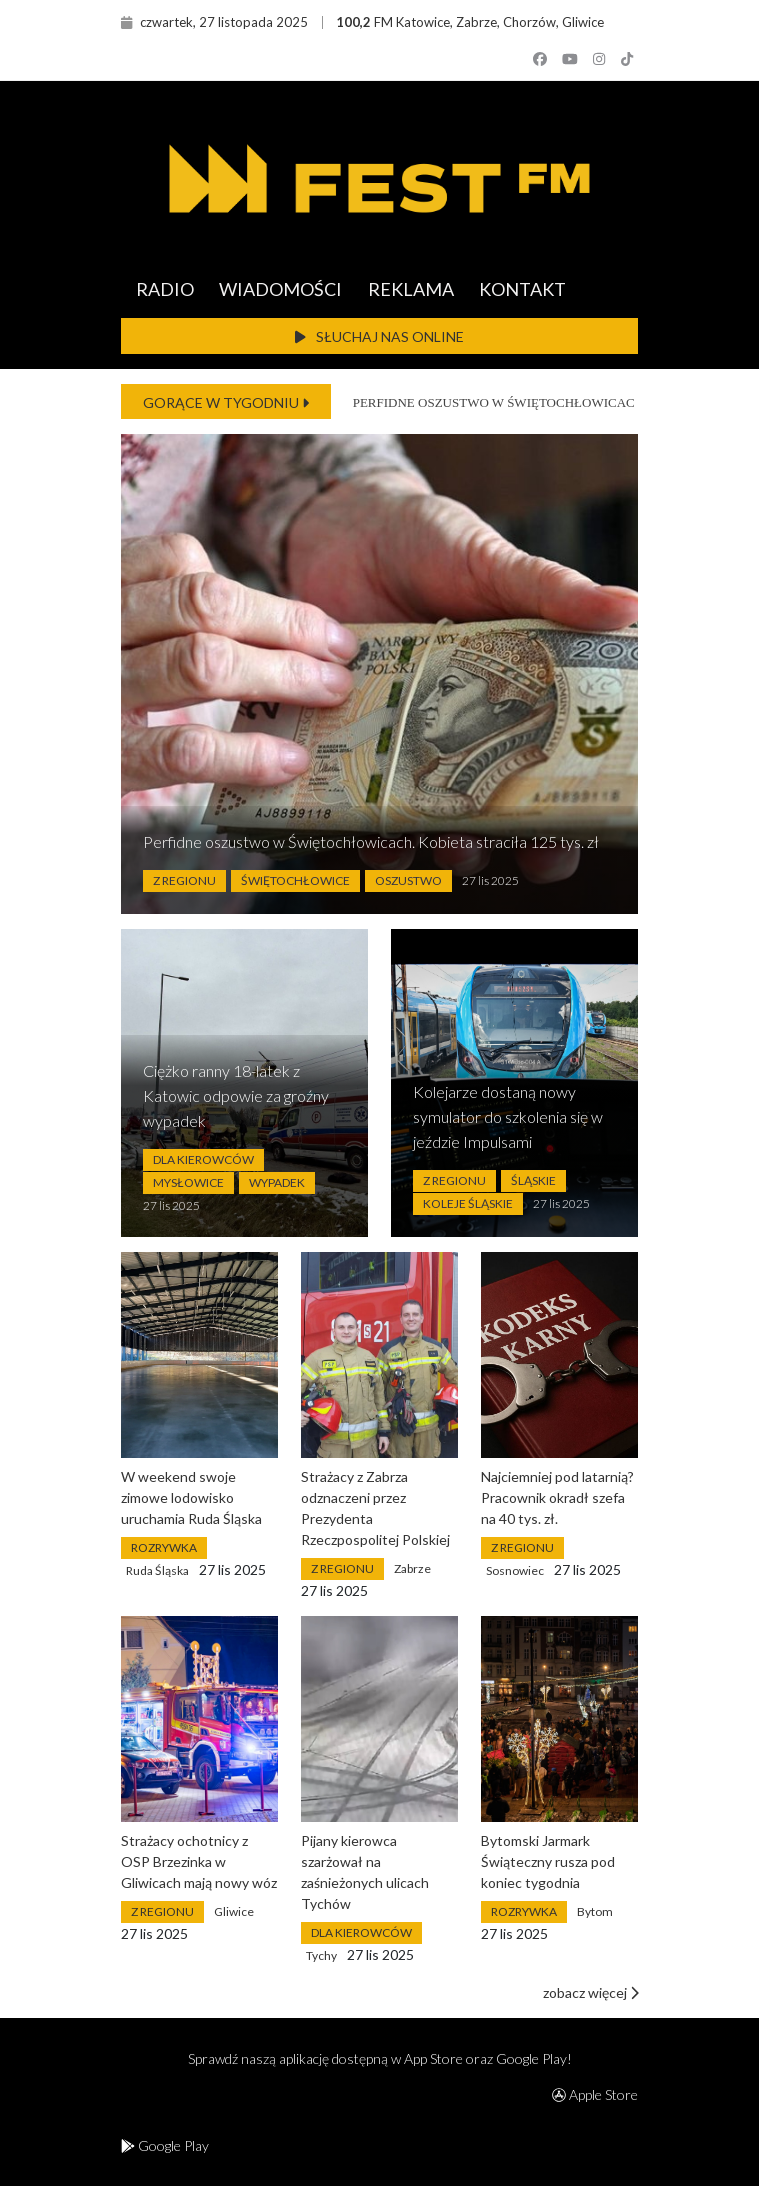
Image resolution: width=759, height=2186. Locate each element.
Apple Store (595, 2094)
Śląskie (533, 1180)
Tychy (321, 1955)
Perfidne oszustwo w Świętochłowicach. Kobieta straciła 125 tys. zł (371, 841)
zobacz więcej (591, 1992)
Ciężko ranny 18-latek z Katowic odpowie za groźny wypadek (236, 1095)
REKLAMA (411, 289)
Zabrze (412, 1568)
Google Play (165, 2145)
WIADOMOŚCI (280, 289)
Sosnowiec (515, 1570)
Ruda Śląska (157, 1570)
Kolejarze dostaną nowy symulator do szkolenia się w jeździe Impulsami (508, 1116)
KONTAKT (522, 289)
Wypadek (277, 1182)
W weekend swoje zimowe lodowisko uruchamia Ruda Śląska (191, 1497)
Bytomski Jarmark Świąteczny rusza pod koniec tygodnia (548, 1861)
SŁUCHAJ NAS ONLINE (379, 336)
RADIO (165, 289)
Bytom (595, 1911)
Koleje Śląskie (468, 1203)
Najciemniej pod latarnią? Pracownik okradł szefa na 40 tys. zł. (557, 1497)
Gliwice (234, 1911)
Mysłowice (188, 1182)
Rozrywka (164, 1547)
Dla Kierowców (203, 1159)
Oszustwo (408, 880)
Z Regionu (184, 880)
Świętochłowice (295, 880)
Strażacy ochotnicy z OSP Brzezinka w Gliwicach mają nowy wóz (199, 1861)
